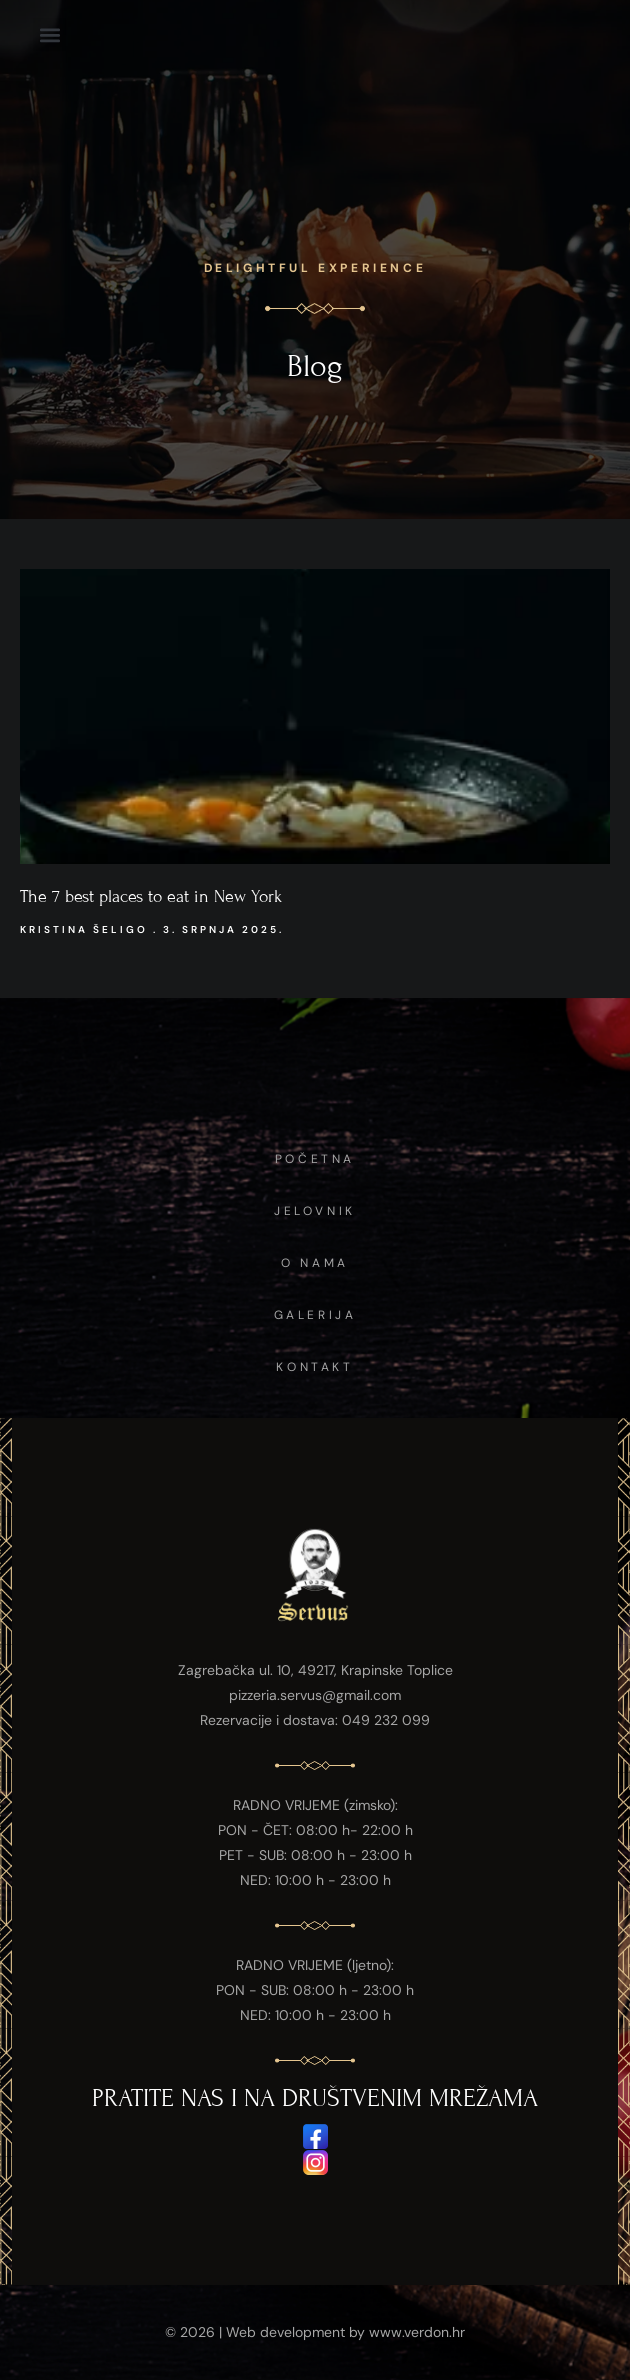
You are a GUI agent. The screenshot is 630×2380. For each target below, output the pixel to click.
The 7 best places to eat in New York (151, 896)
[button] (49, 34)
